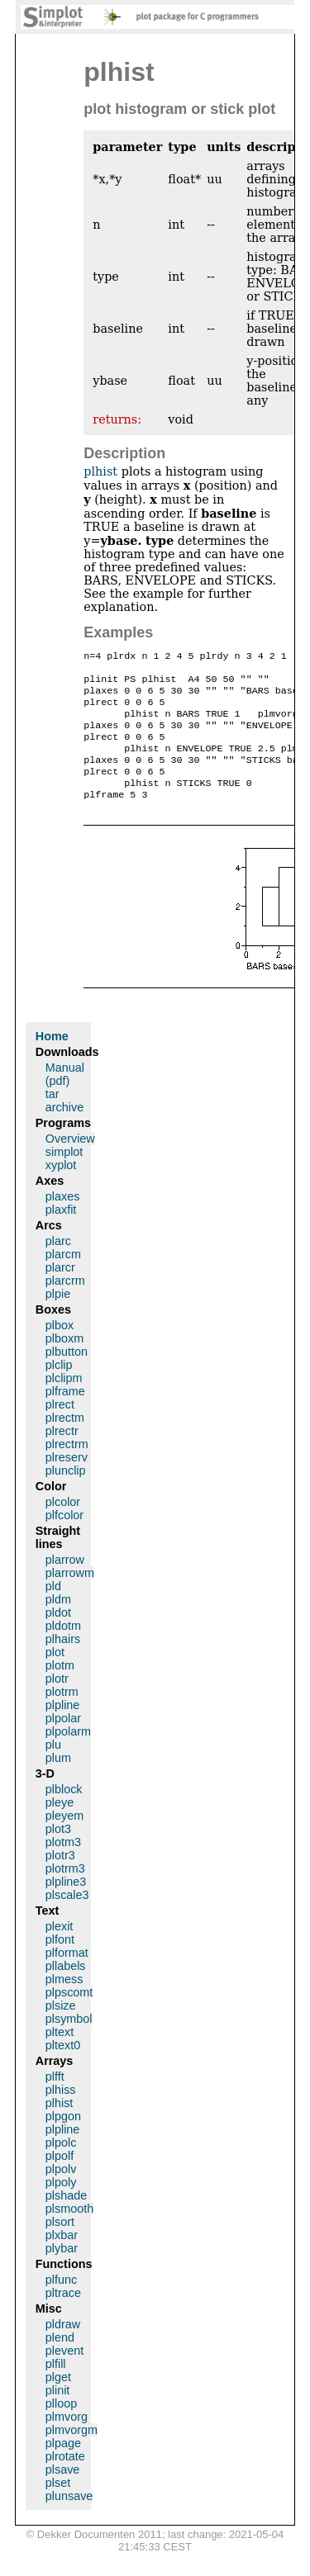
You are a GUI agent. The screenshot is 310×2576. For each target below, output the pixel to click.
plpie (57, 1317)
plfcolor (64, 1538)
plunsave (69, 2519)
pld (53, 1609)
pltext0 (62, 2068)
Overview (70, 1161)
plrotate (65, 2479)
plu (53, 1767)
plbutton (66, 1374)
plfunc (61, 2302)
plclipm (64, 1401)
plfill (55, 2387)
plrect (59, 1427)
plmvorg (66, 2439)
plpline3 (66, 1904)
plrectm (64, 1440)
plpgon (63, 2139)
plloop (61, 2426)
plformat (66, 1975)
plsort (59, 2245)
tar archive (64, 1123)
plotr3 (60, 1878)
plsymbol (69, 2041)
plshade (66, 2218)
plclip (59, 1388)
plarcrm (65, 1303)
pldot (58, 1635)
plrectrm (66, 1467)
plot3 (58, 1852)
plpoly (61, 2205)
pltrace (63, 2316)
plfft (54, 2099)
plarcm (63, 1277)
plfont (59, 1962)
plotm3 (63, 1865)
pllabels (65, 1989)
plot (54, 1675)
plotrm (62, 1714)
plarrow (64, 1582)
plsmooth (69, 2231)
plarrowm (69, 1596)
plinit (57, 2413)
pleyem (64, 1838)
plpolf (59, 2178)
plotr (57, 1701)
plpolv (61, 2192)
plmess (64, 2002)
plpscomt (69, 2015)
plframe (65, 1414)
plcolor (62, 1525)
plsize (60, 2028)
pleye (59, 1825)
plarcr (60, 1290)
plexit (59, 1949)
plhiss (60, 2112)
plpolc (61, 2165)
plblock (64, 1812)
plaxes (62, 1219)
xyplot (61, 1188)
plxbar (61, 2258)
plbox (59, 1348)
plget (58, 2400)
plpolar (63, 1741)
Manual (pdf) (64, 1097)
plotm (59, 1688)
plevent (64, 2373)
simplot (64, 1174)
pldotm (63, 1648)
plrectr (62, 1454)
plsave (62, 2492)
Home (52, 1059)
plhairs (62, 1662)
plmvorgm (71, 2453)
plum (58, 1781)
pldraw (62, 2347)
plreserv (66, 1480)
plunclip (65, 1493)
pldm (58, 1622)
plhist (100, 471)
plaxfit (61, 1232)
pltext (59, 2055)
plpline (62, 1728)
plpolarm (68, 1754)
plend (59, 2360)
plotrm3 (65, 1891)
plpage (63, 2466)
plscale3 (67, 1918)
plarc (58, 1264)
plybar (61, 2271)
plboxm (64, 1361)
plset (57, 2505)
